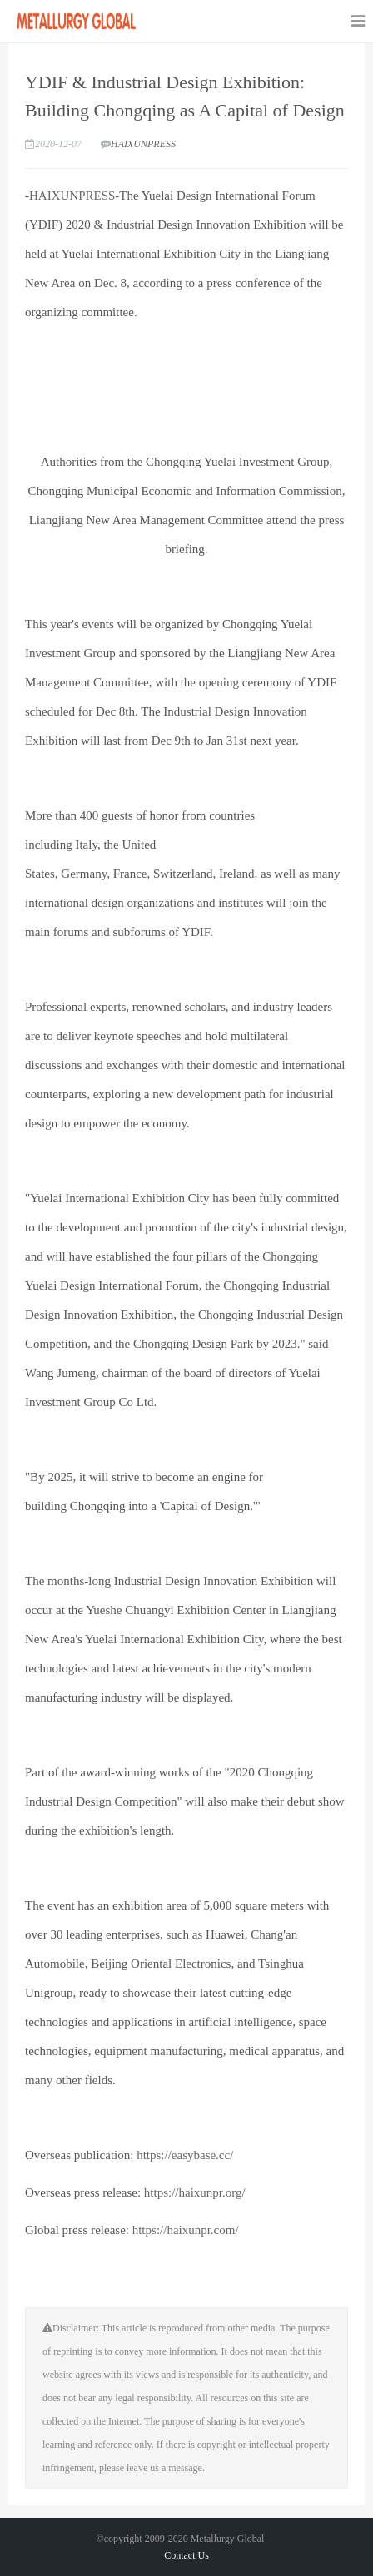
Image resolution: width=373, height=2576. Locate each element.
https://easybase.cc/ (185, 2155)
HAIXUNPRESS (143, 144)
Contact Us (186, 2555)
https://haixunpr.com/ (184, 2230)
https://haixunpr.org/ (193, 2192)
